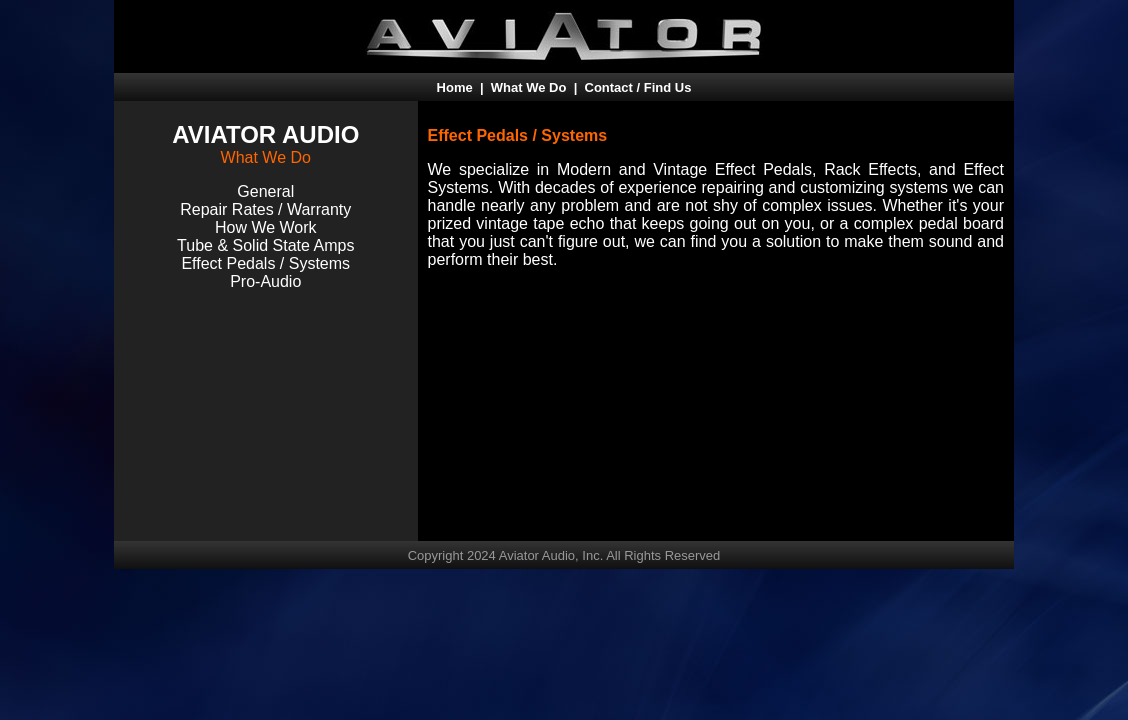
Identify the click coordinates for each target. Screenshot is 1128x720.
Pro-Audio (265, 281)
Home (455, 87)
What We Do (529, 87)
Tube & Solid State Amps (265, 245)
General (265, 191)
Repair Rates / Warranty (265, 209)
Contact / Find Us (638, 87)
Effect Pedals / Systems (265, 263)
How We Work (266, 227)
